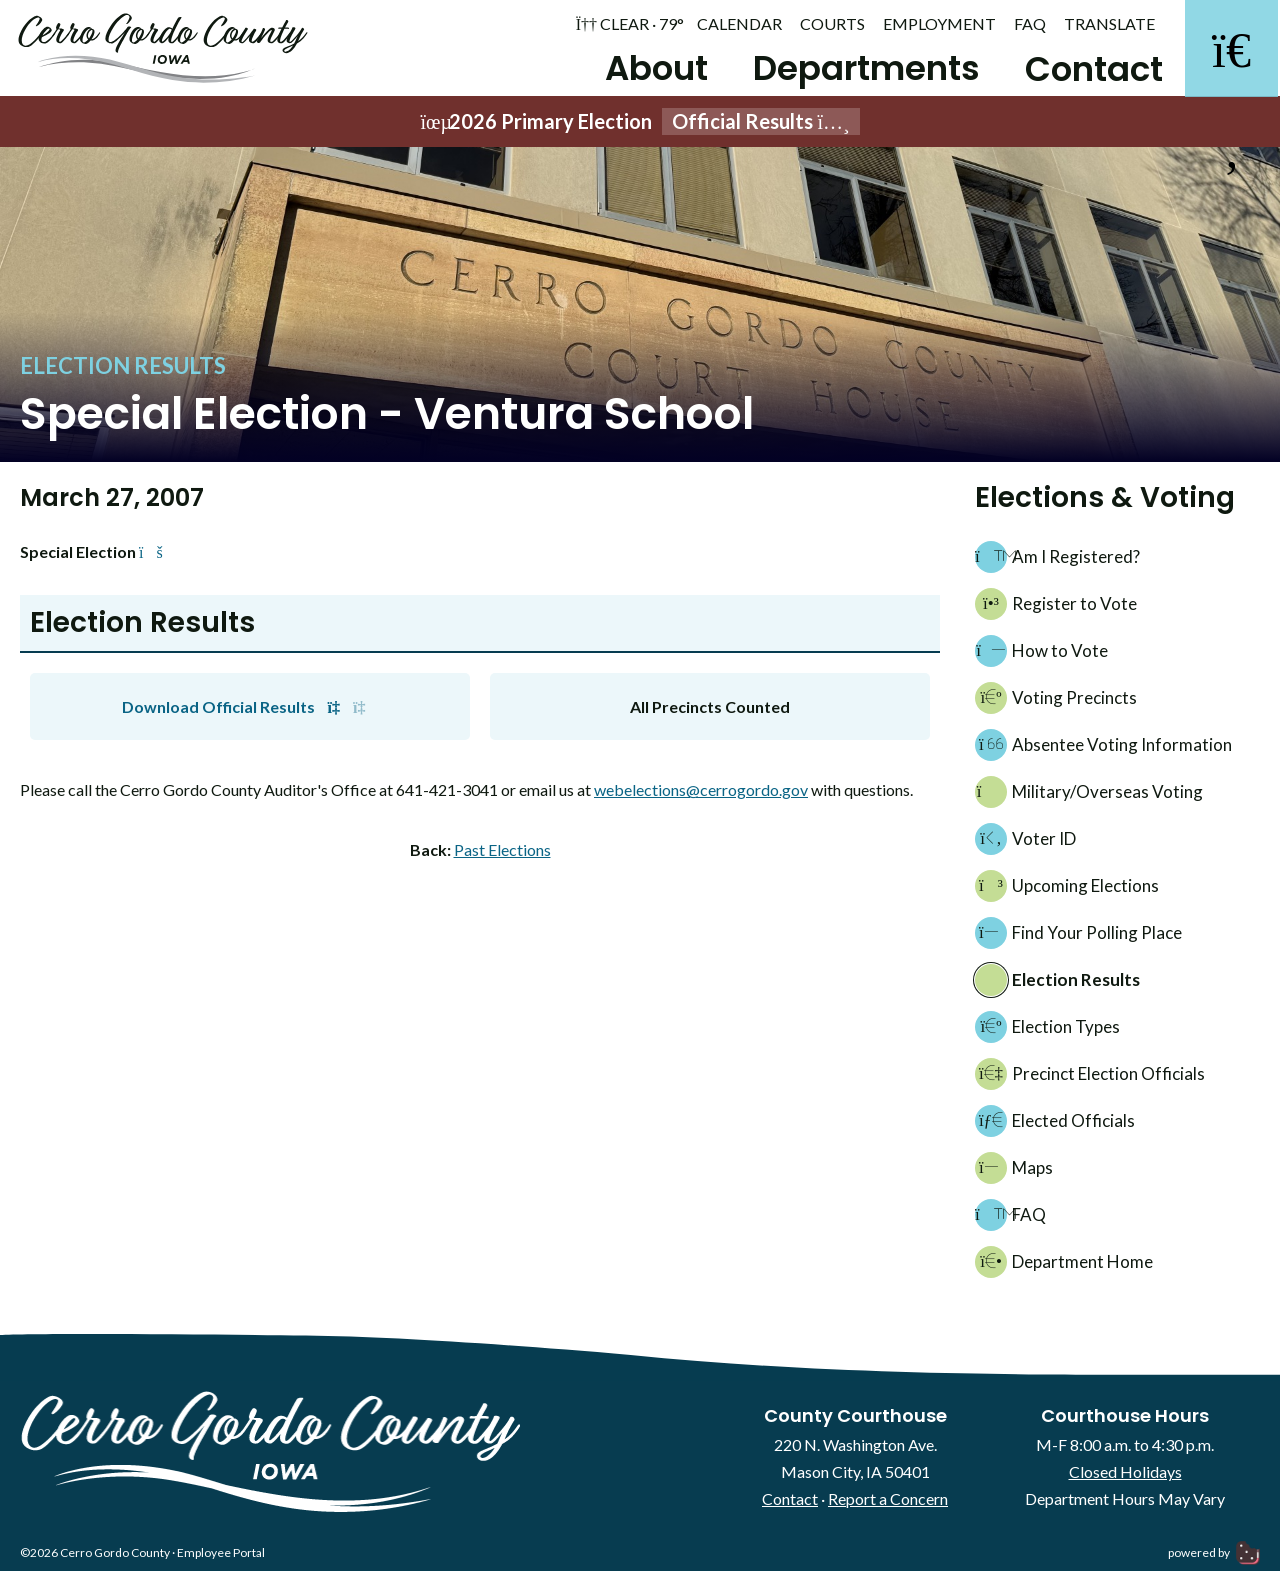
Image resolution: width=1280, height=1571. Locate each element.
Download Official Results (250, 710)
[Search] (1230, 50)
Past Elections (502, 853)
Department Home (1064, 1267)
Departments (859, 68)
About (649, 68)
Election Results (123, 369)
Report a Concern (888, 1503)
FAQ (1030, 24)
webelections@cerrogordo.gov (701, 794)
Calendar (739, 24)
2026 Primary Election (639, 125)
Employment (939, 24)
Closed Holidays (1125, 1475)
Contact (1087, 69)
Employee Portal (221, 1556)
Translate (1109, 24)
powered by (1214, 1556)
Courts (832, 24)
